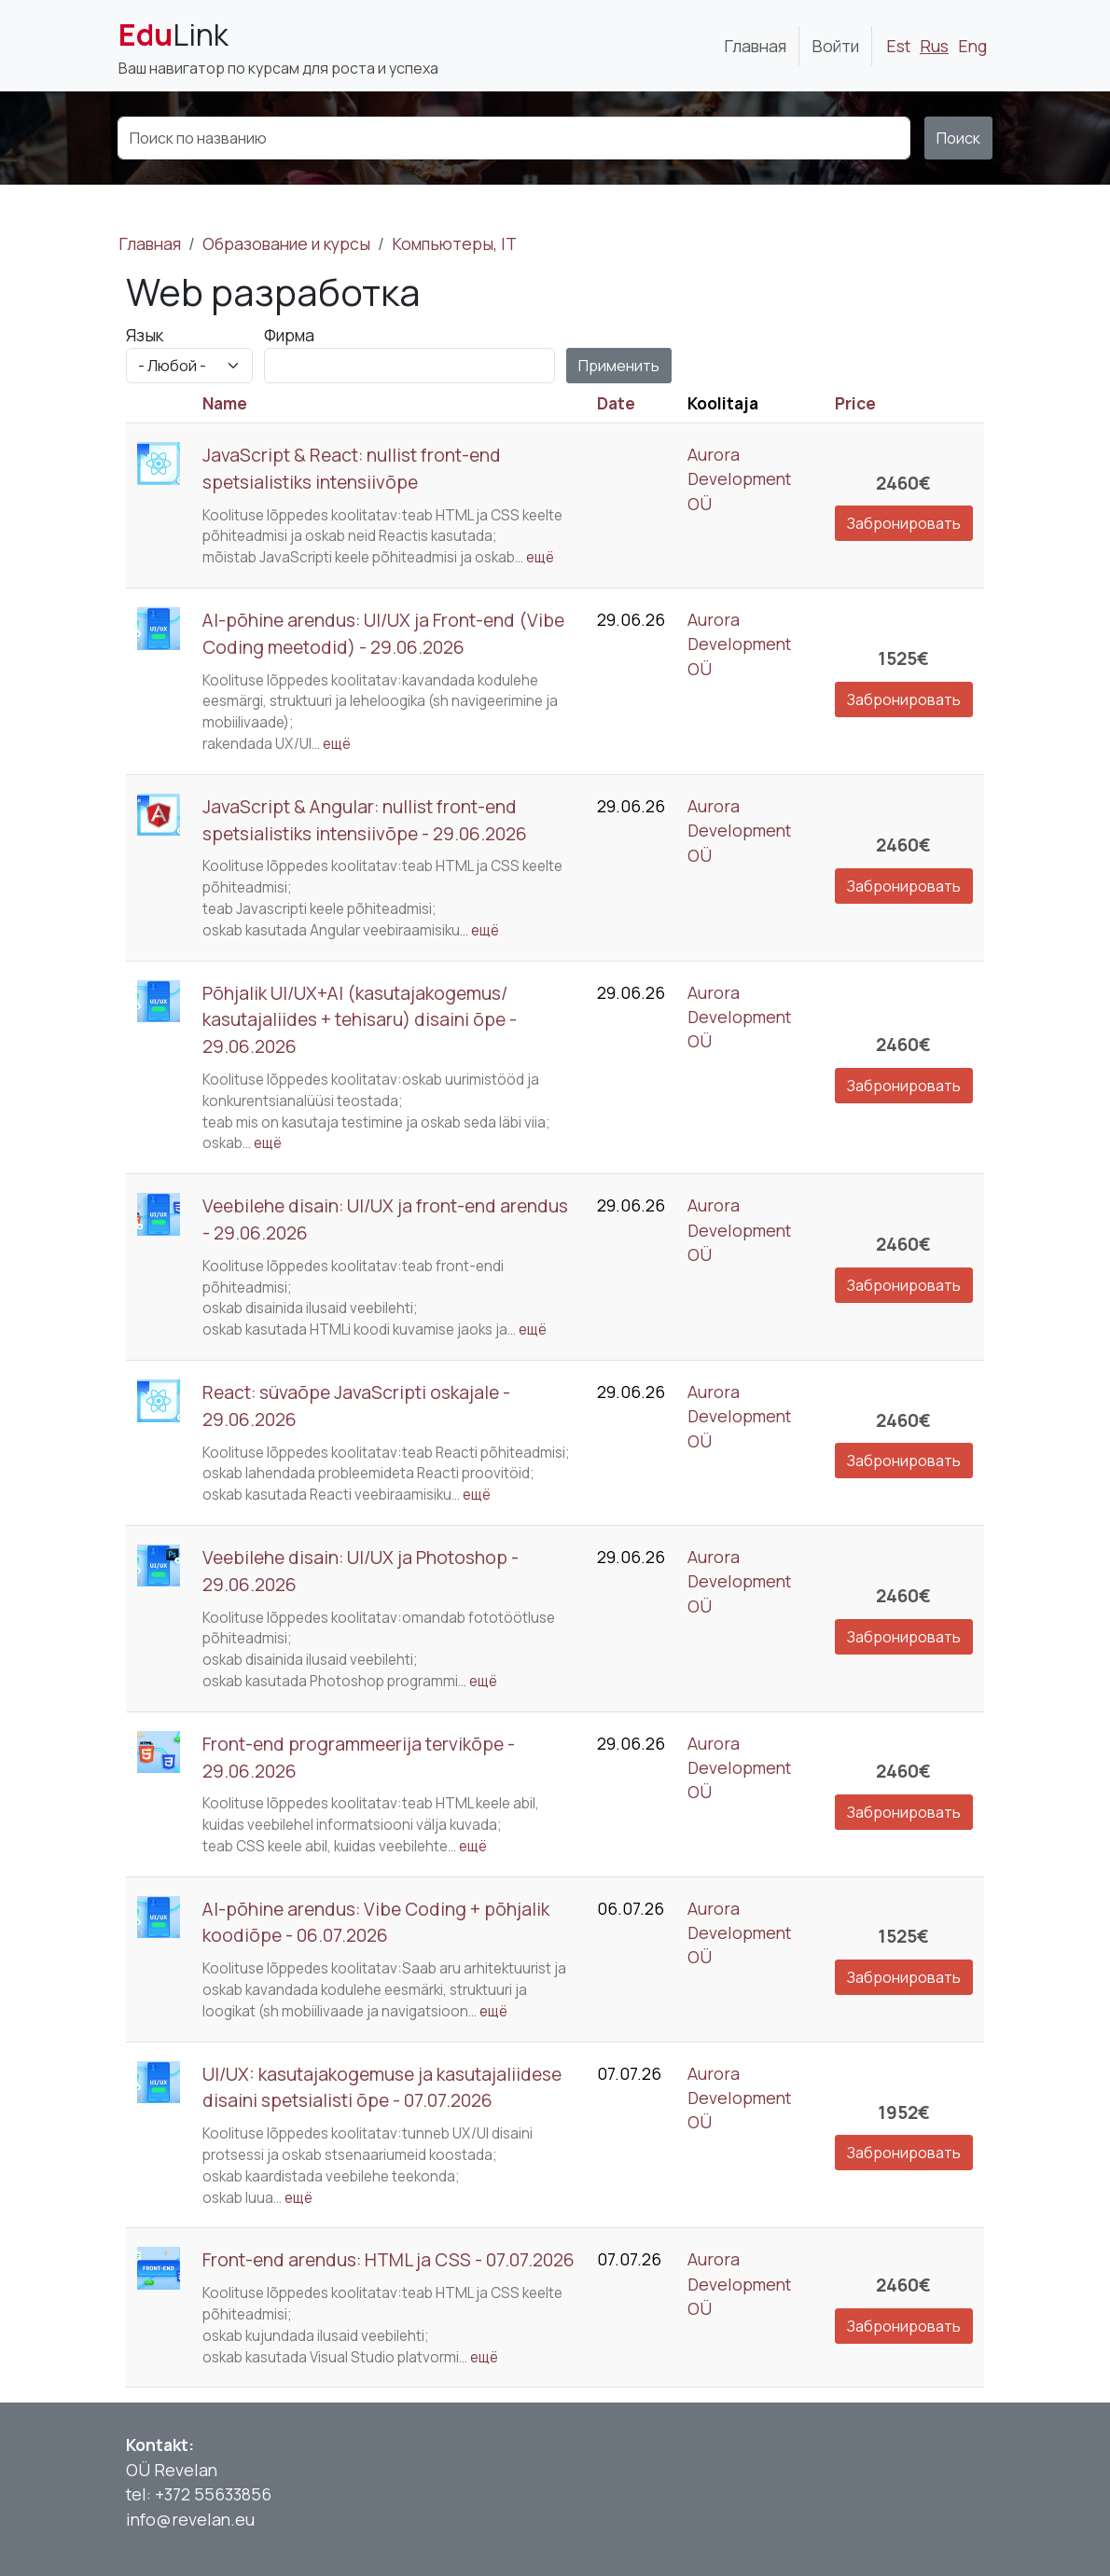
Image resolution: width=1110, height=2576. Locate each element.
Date (616, 403)
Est (898, 46)
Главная (755, 46)
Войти (835, 46)
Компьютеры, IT (454, 243)
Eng (972, 46)
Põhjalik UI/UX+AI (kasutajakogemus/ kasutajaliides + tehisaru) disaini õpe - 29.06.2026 (359, 1020)
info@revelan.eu (190, 2519)
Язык (144, 335)
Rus (934, 46)
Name (224, 403)
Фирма (289, 335)
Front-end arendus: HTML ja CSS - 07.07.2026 (388, 2260)
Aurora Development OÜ (739, 479)
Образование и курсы (286, 243)
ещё (540, 557)
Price (855, 403)
